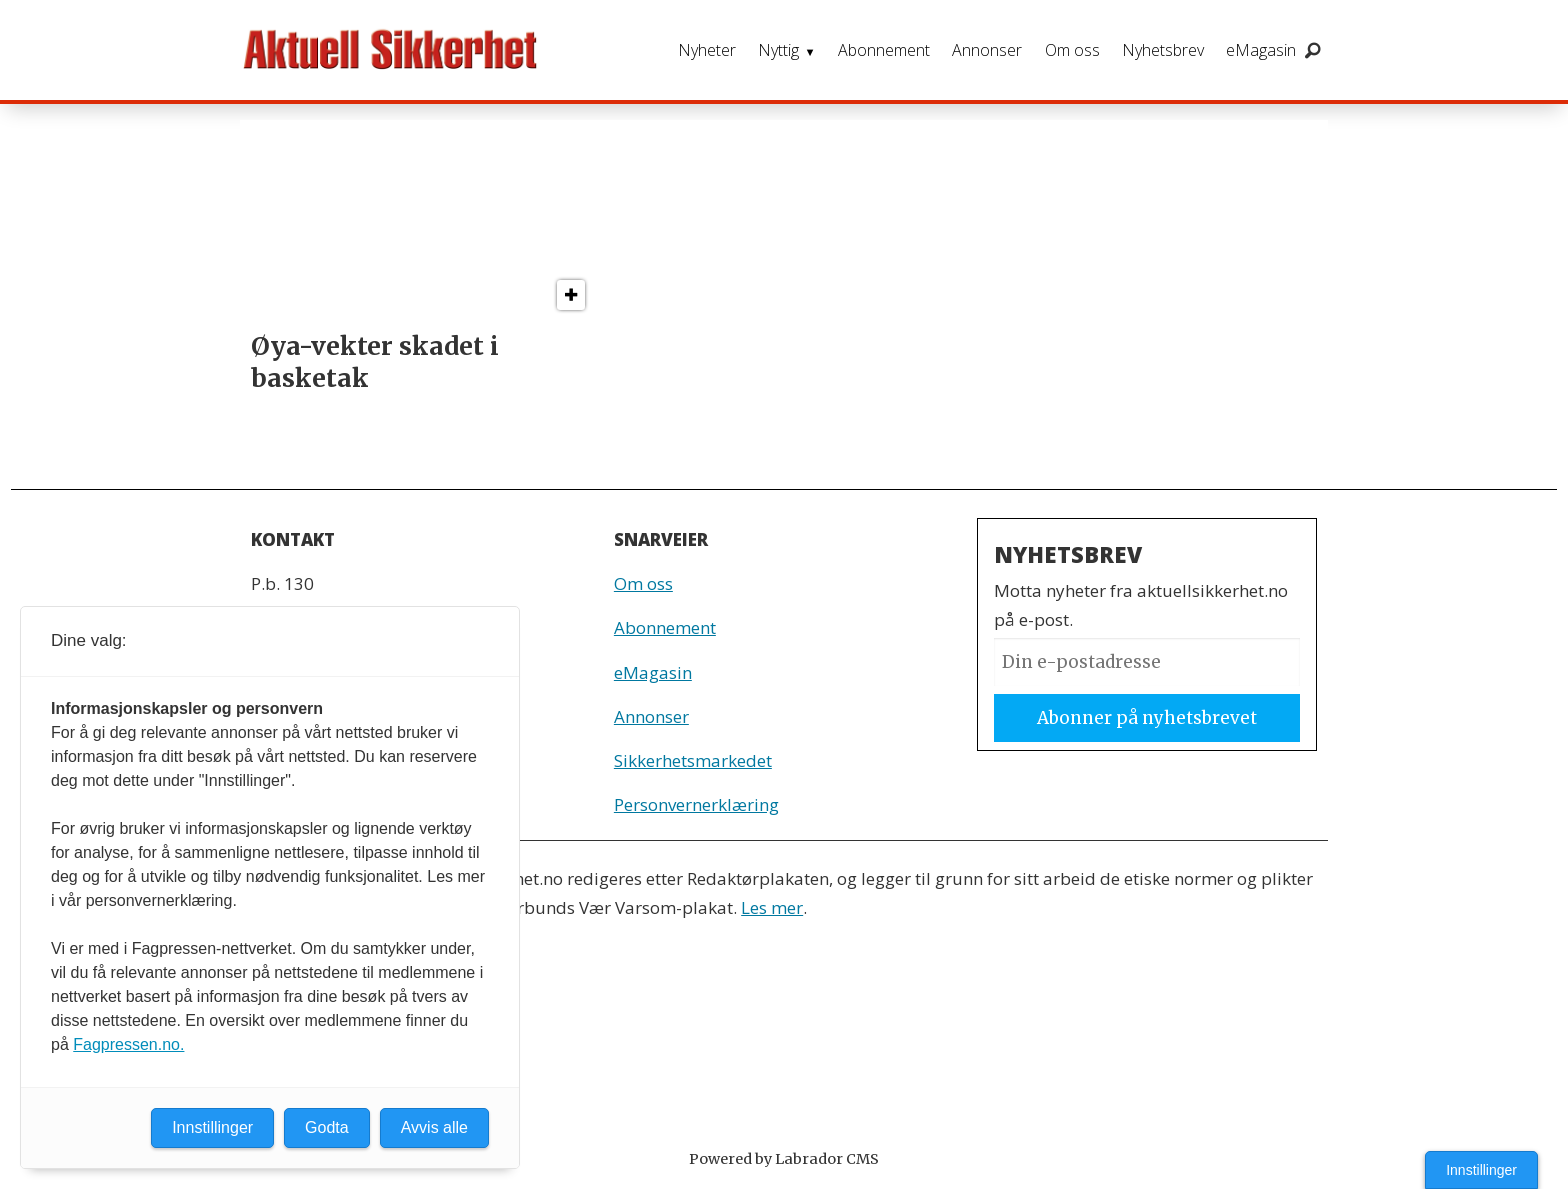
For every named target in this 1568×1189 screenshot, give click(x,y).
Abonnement (884, 50)
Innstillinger (1481, 1170)
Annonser (987, 50)
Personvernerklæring (696, 804)
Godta (327, 1127)
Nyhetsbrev (1163, 50)
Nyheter (707, 50)
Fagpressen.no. (128, 1044)
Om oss (1072, 50)
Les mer (772, 907)
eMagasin (1261, 50)
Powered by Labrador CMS (784, 1159)
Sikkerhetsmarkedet (693, 760)
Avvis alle (434, 1127)
